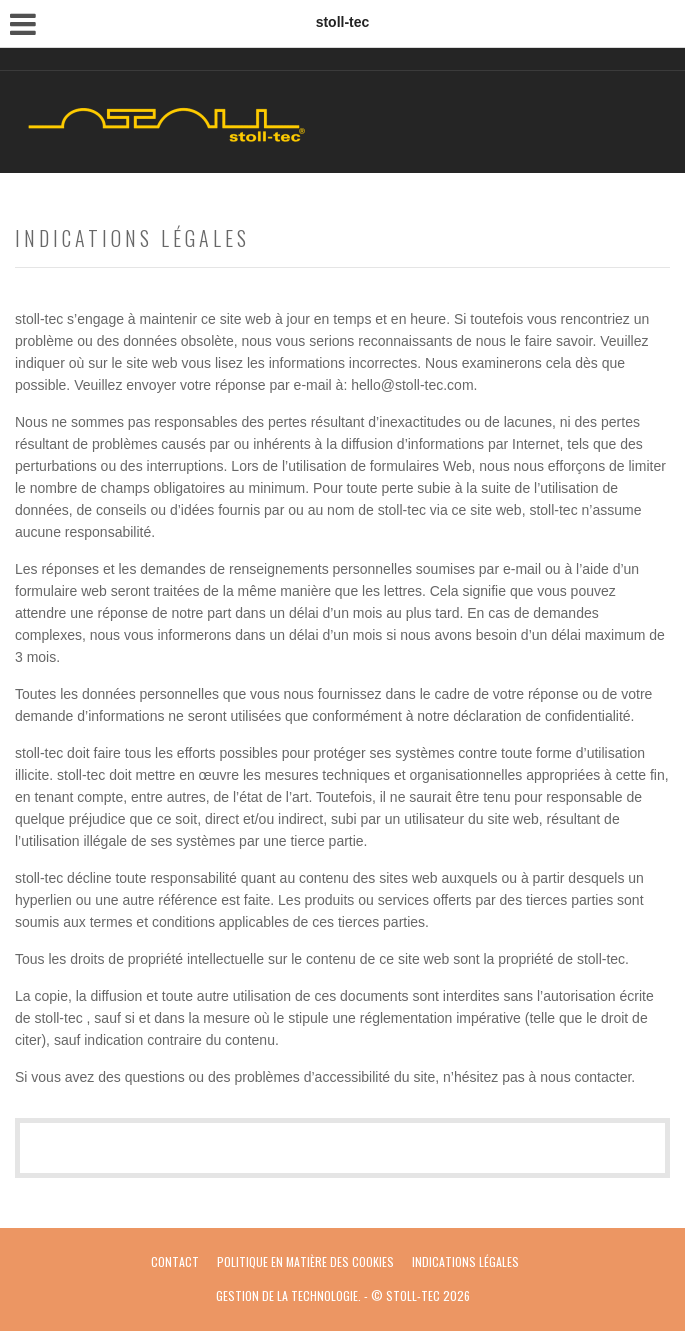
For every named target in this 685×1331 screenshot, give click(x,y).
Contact (175, 1261)
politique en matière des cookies (305, 1261)
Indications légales (465, 1261)
